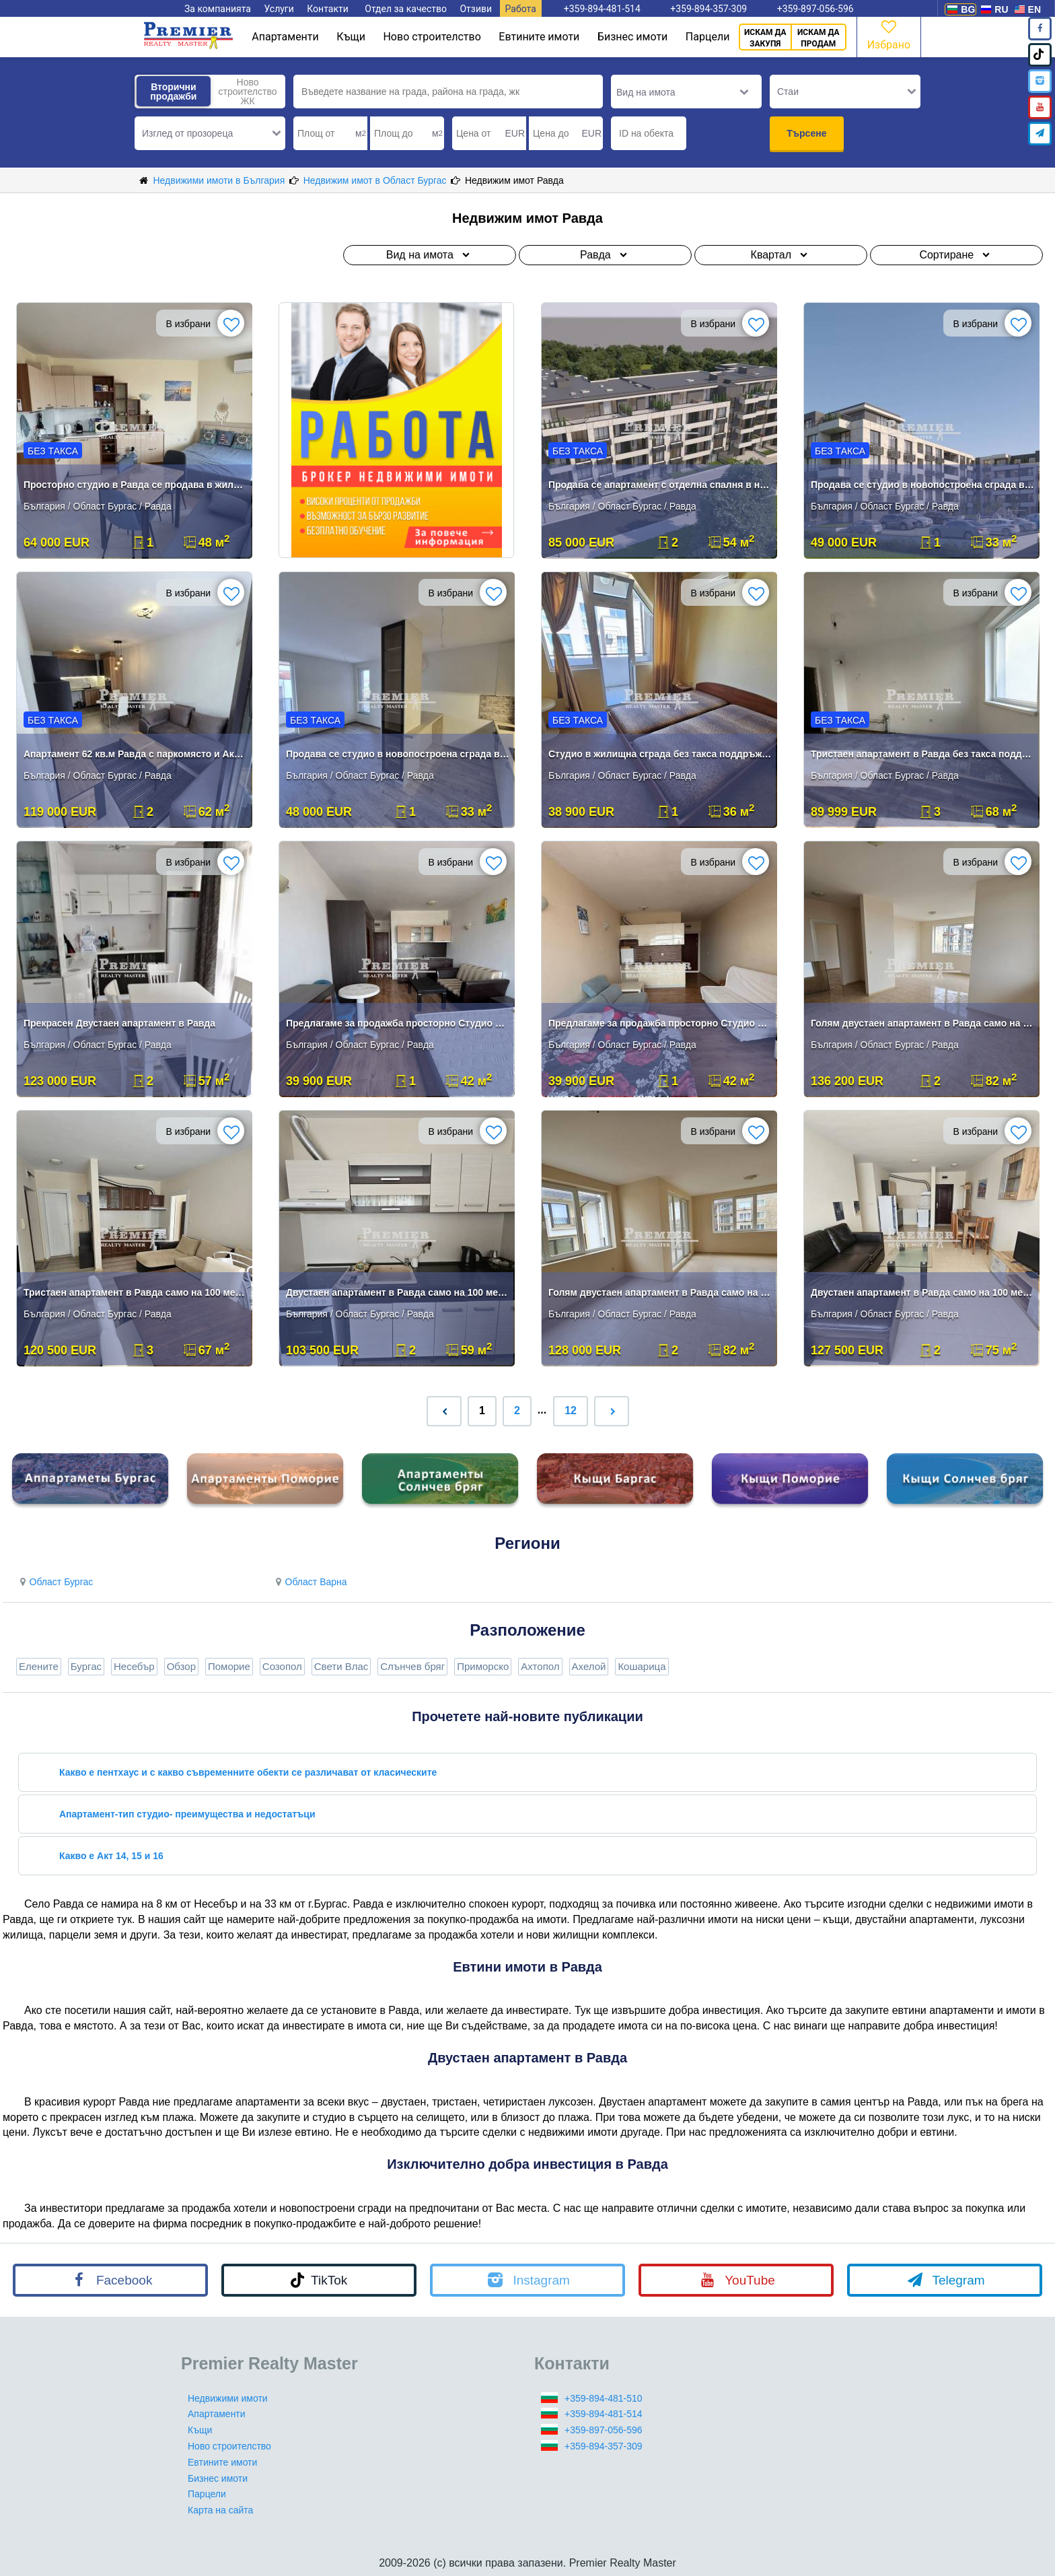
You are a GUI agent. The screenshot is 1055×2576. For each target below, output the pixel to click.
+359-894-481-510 (604, 2398)
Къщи (350, 36)
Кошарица (641, 1666)
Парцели (708, 36)
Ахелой (589, 1666)
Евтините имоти (539, 36)
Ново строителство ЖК (247, 91)
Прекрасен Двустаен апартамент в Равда (119, 1023)
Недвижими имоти (228, 2398)
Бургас (86, 1666)
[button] (210, 133)
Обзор (181, 1666)
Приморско (483, 1666)
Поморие (229, 1666)
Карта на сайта (220, 2510)
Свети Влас (341, 1666)
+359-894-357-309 (604, 2446)
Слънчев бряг (412, 1666)
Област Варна (309, 1581)
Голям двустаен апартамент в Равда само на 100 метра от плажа (923, 1023)
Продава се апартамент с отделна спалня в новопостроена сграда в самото (660, 484)
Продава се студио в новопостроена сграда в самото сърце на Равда (923, 484)
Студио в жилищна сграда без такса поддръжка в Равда (660, 754)
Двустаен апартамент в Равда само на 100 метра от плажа (398, 1292)
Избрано (888, 34)
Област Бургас (54, 1581)
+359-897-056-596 (604, 2430)
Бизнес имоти (632, 36)
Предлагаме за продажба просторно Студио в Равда (398, 1023)
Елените (39, 1666)
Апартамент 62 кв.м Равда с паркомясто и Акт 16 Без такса (136, 754)
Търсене (806, 133)
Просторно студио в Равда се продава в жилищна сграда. (136, 484)
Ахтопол (540, 1666)
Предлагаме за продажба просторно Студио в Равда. (660, 1023)
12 (571, 1410)
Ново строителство (431, 36)
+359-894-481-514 (604, 2413)
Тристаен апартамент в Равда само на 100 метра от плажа (136, 1292)
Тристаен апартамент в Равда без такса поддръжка (923, 754)
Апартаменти (285, 36)
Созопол (282, 1666)
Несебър (134, 1666)
